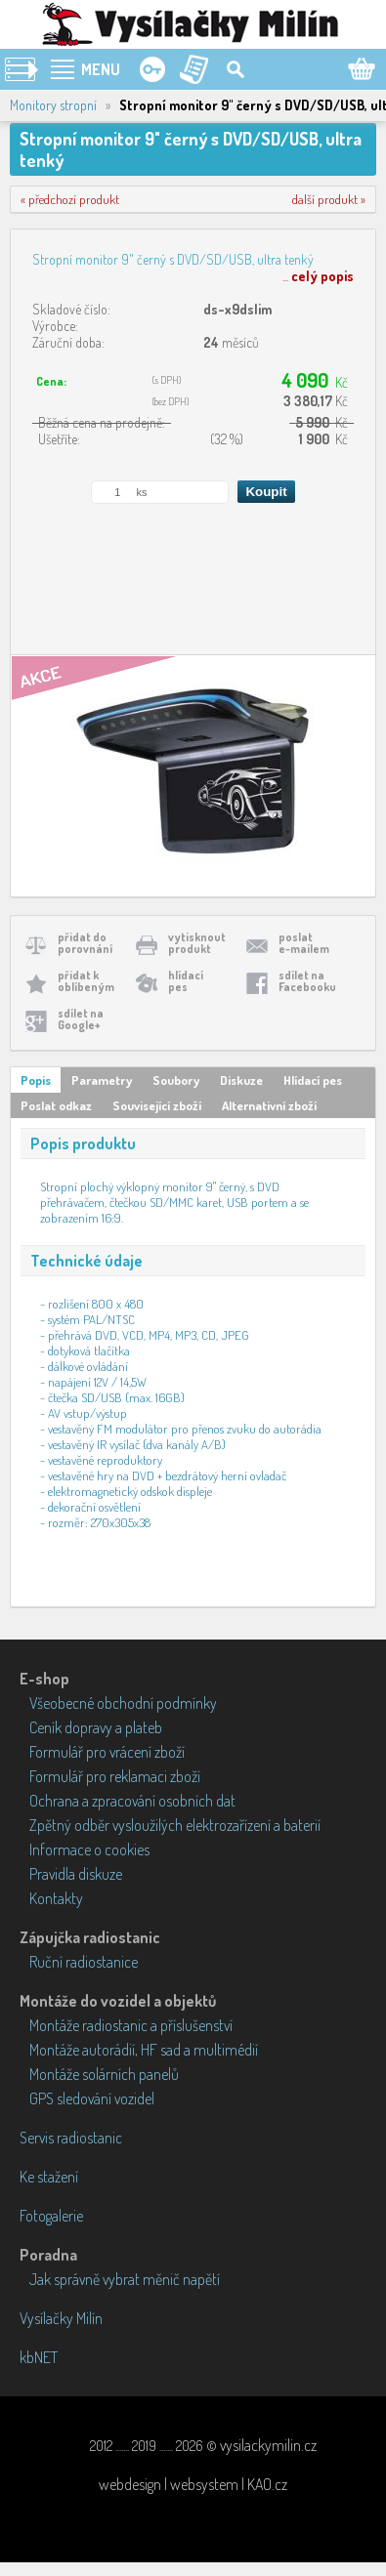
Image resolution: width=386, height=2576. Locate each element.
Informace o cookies (89, 1849)
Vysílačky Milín (61, 2318)
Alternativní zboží (269, 1105)
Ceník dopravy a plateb (95, 1727)
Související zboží (156, 1105)
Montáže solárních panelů (104, 2074)
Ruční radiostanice (83, 1962)
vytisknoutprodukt (197, 943)
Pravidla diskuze (75, 1874)
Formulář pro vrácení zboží (107, 1752)
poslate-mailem (304, 943)
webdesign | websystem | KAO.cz (193, 2484)
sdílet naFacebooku (307, 981)
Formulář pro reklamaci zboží (114, 1776)
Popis (36, 1080)
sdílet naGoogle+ (81, 1019)
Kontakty (56, 1898)
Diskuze (241, 1080)
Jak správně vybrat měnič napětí (124, 2279)
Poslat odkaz (56, 1105)
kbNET (39, 2357)
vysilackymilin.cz (268, 2445)
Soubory (175, 1080)
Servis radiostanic (71, 2137)
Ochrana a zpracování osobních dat (132, 1800)
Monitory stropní (53, 105)
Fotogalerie (51, 2215)
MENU (100, 69)
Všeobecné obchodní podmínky (123, 1703)
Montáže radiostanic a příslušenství (131, 2025)
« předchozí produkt (70, 199)
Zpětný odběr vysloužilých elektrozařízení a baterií (175, 1825)
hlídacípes (185, 981)
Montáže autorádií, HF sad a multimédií (143, 2049)
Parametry (101, 1080)
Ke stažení (49, 2176)
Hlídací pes (312, 1080)
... (318, 276)
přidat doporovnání (85, 943)
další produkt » (328, 199)
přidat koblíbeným (86, 981)
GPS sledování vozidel (91, 2098)
